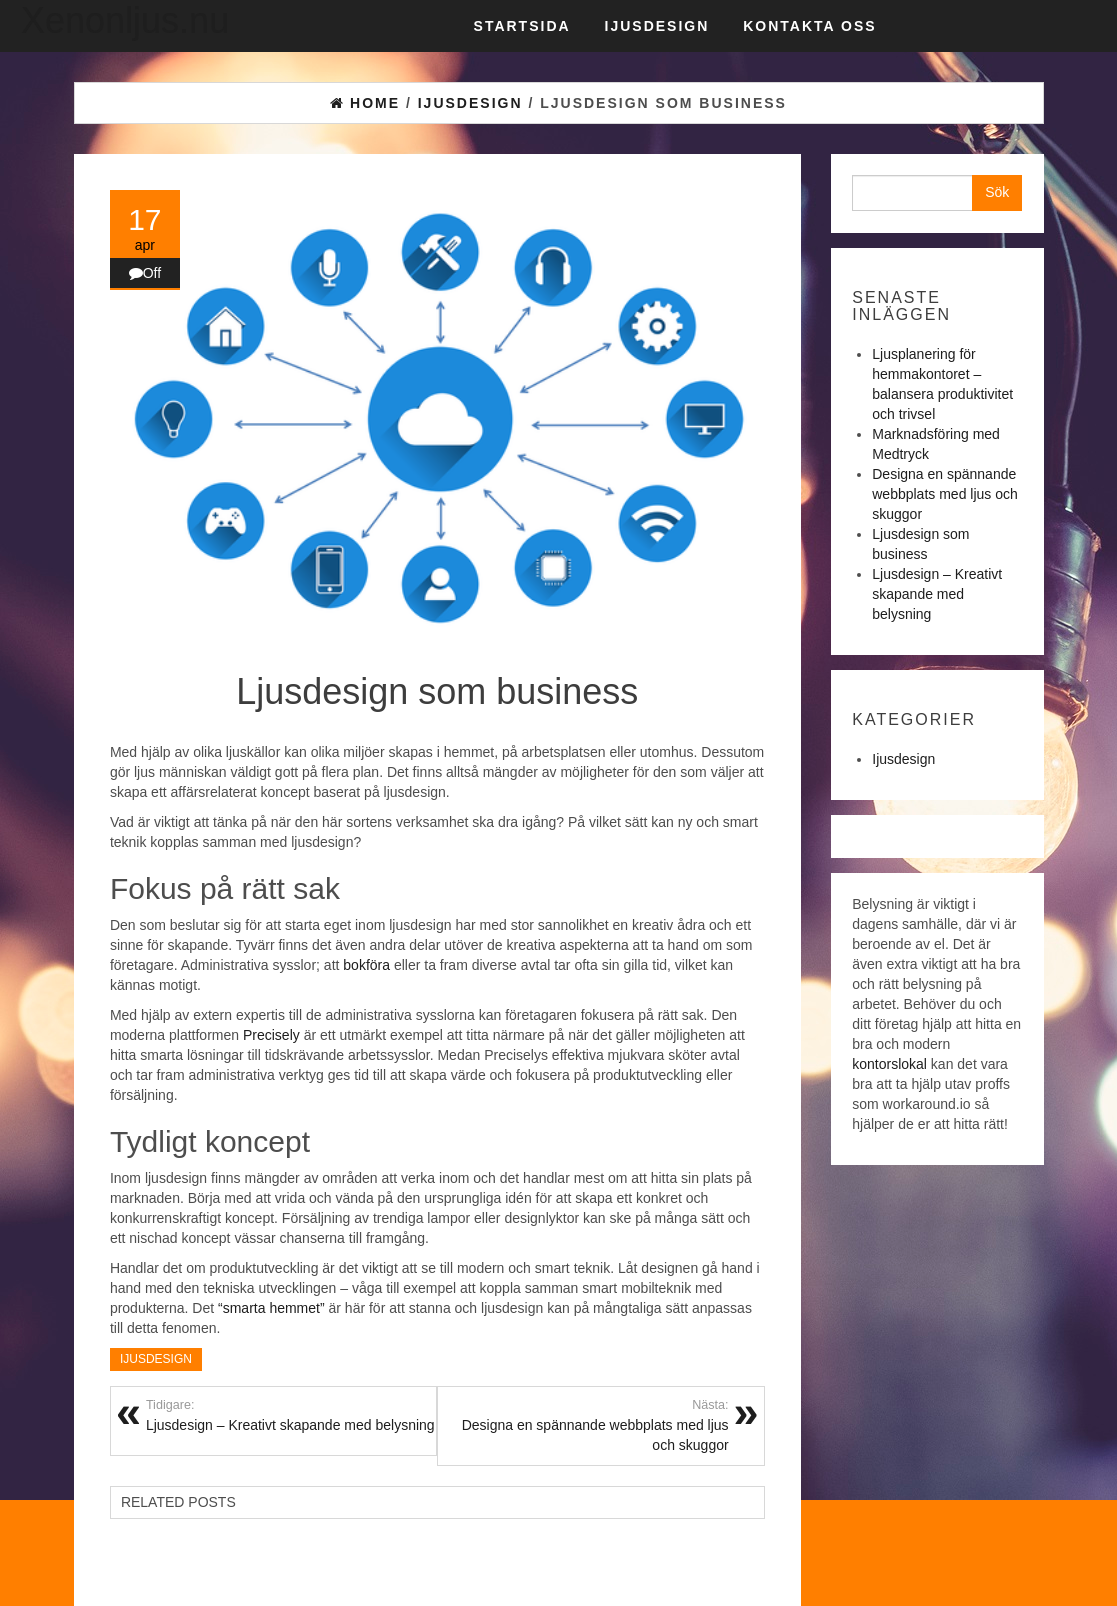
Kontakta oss (809, 26)
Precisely (271, 1035)
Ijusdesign (657, 26)
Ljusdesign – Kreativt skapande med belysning (937, 594)
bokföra (366, 965)
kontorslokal (889, 1064)
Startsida (522, 26)
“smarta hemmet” (271, 1308)
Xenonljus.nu (125, 20)
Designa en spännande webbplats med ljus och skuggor (583, 1425)
